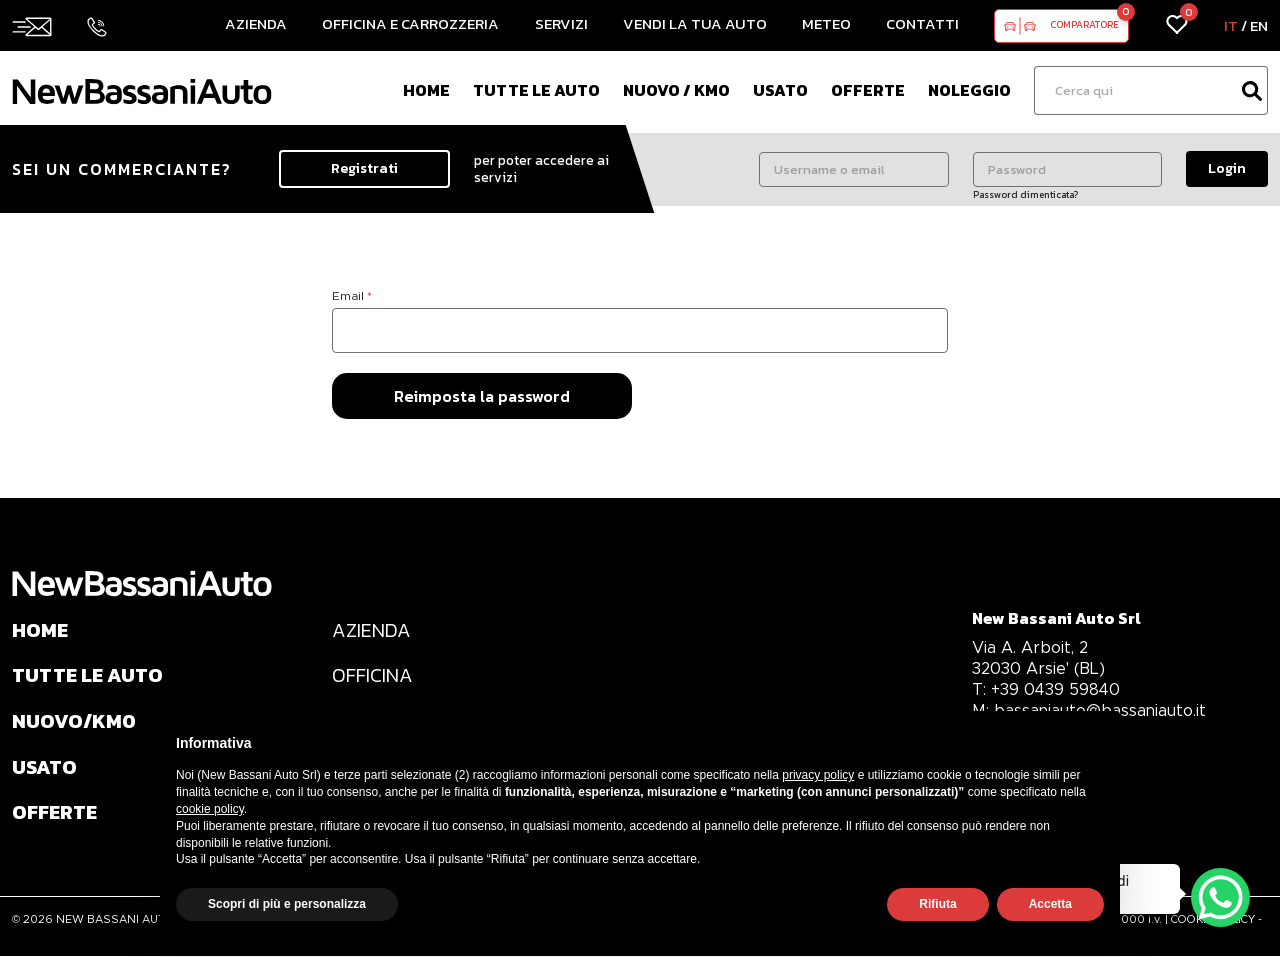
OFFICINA (372, 677)
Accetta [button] (1050, 904)
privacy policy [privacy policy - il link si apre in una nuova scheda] (818, 775)
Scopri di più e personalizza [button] (287, 904)
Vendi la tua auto (695, 23)
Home (426, 90)
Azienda (256, 23)
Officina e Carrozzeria (410, 23)
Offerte (868, 90)
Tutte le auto (536, 90)
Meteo (826, 23)
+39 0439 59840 (1047, 689)
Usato (780, 90)
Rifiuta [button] (937, 904)
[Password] (1067, 169)
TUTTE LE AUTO (88, 677)
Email (352, 295)
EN (1259, 25)
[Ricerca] (1135, 90)
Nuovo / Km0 (676, 90)
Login (1227, 168)
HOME (40, 631)
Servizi (561, 23)
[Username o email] (853, 169)
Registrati (364, 168)
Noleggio (969, 90)
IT (1231, 25)
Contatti (922, 23)
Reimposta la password (482, 396)
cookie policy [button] (210, 809)
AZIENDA (371, 631)
